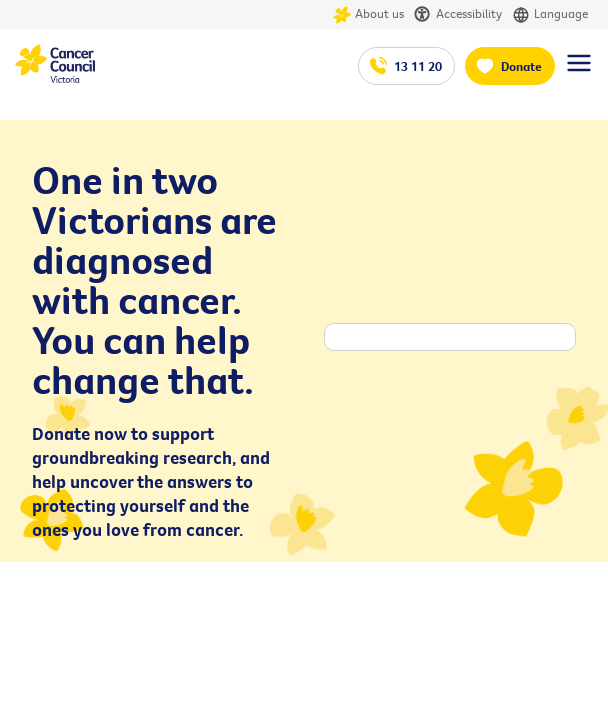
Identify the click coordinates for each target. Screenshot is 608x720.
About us (368, 14)
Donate (521, 66)
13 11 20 (418, 66)
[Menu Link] (579, 72)
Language (550, 14)
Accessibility (458, 14)
